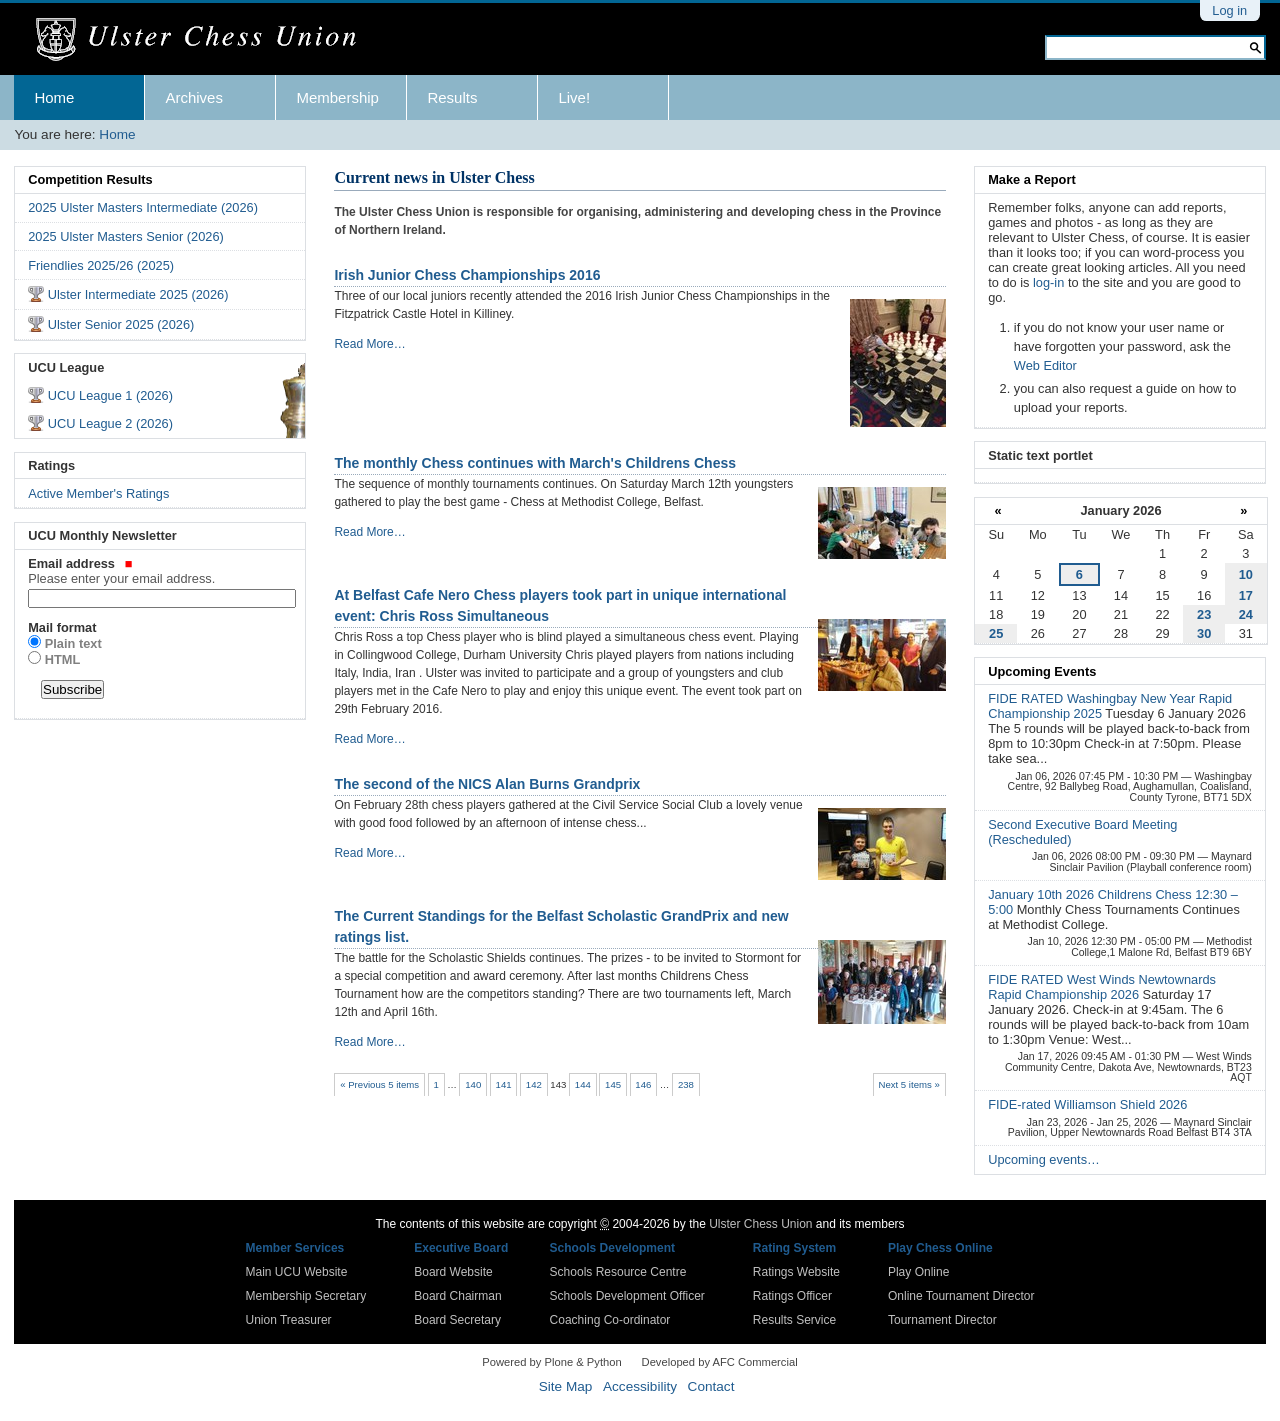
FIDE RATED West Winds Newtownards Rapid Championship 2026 (1102, 987)
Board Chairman (457, 1296)
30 (1204, 633)
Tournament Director (942, 1320)
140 (473, 1084)
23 (1204, 614)
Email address (160, 571)
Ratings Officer (792, 1296)
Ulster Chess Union (760, 1224)
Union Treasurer (289, 1320)
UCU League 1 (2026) (110, 395)
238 (686, 1084)
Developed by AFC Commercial (720, 1362)
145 (613, 1084)
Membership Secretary (306, 1296)
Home (54, 97)
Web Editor (1045, 365)
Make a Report (1031, 179)
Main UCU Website (297, 1272)
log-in (1048, 282)
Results (452, 97)
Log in (1229, 10)
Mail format (62, 627)
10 (1246, 574)
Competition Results (90, 179)
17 (1246, 595)
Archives (194, 97)
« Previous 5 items (379, 1084)
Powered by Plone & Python (551, 1362)
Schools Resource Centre (618, 1272)
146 (643, 1084)
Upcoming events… (1044, 1159)
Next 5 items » (908, 1084)
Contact (711, 1386)
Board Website (453, 1272)
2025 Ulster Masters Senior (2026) (126, 236)
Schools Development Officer (627, 1296)
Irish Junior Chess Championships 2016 (467, 275)
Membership (337, 97)
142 (534, 1084)
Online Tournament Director (961, 1296)
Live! (574, 97)
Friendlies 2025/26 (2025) (101, 265)
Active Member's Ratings (98, 493)
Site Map (566, 1386)
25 (996, 633)
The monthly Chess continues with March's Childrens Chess (535, 463)
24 (1246, 614)
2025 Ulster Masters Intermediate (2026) (143, 207)
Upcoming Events (1042, 671)
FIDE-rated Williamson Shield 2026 (1087, 1104)
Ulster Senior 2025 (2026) (121, 324)
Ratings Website (796, 1272)
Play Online (918, 1272)
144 (583, 1084)
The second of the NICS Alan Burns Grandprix (487, 784)
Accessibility (640, 1386)
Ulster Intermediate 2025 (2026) (138, 294)
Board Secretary (457, 1320)
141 (504, 1084)
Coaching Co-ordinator (610, 1320)
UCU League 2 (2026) (110, 423)
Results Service (794, 1320)
